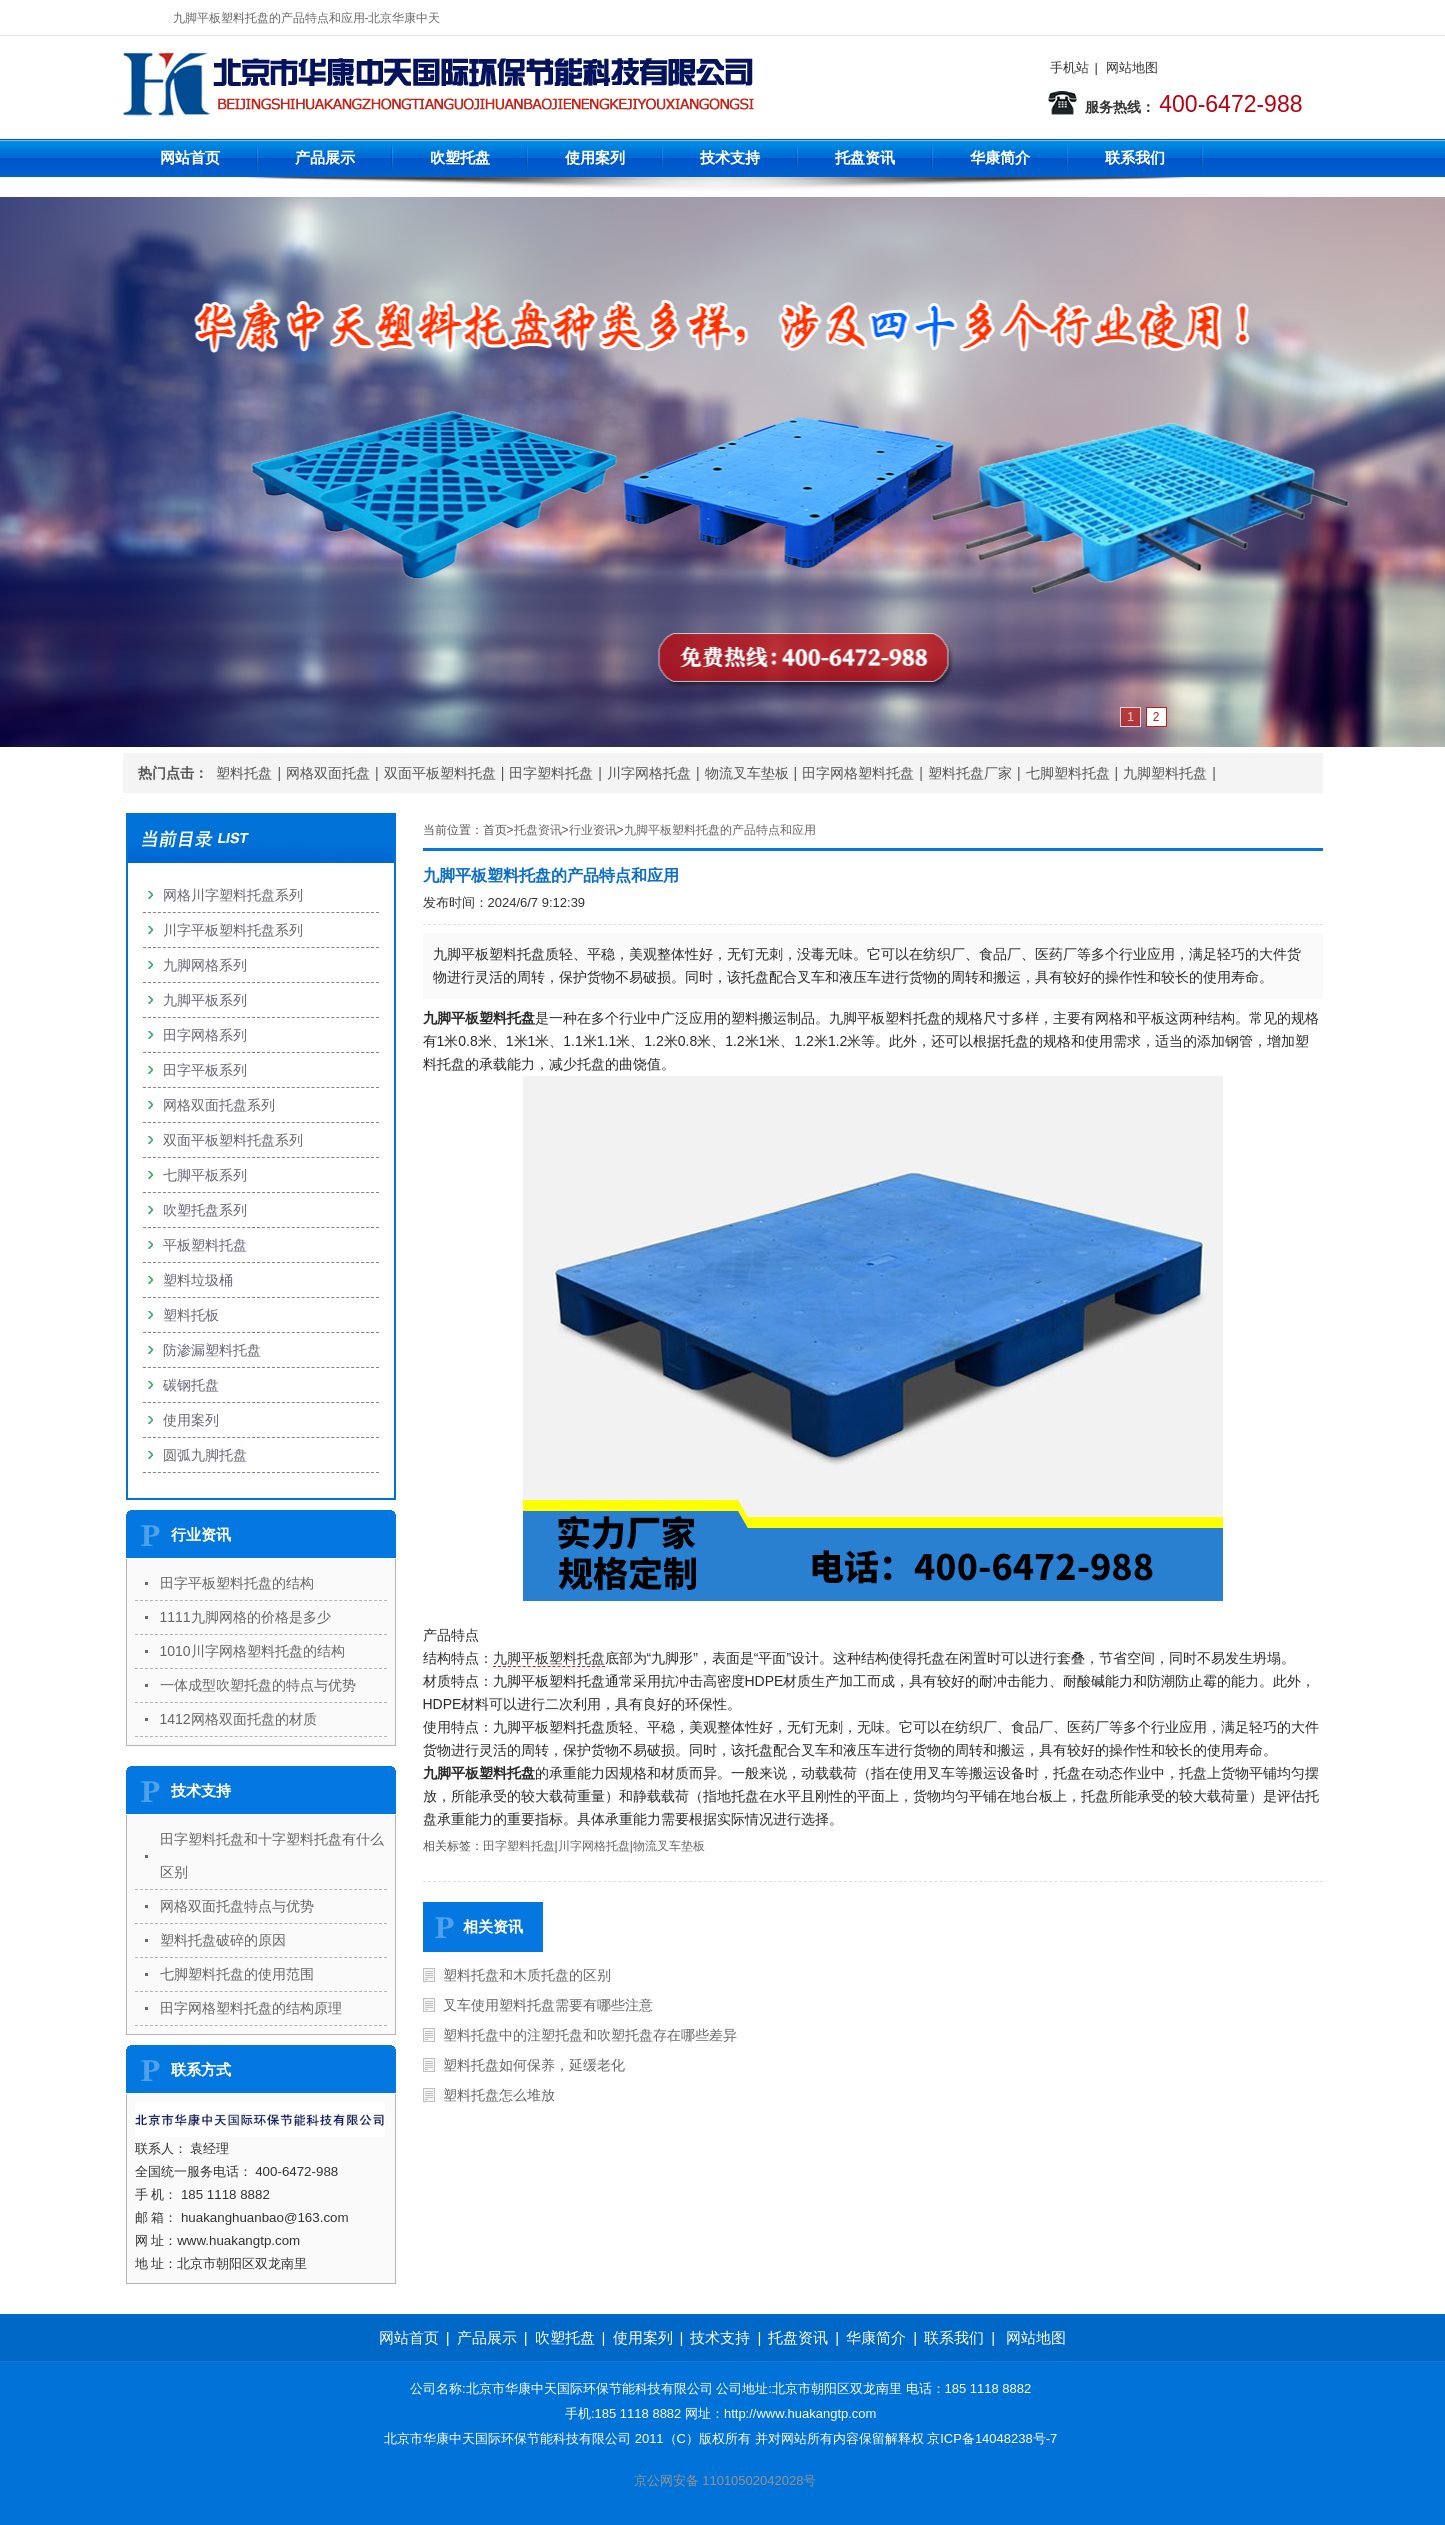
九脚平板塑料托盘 (549, 1658)
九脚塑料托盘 (1165, 773)
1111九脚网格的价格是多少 (245, 1617)
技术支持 (730, 157)
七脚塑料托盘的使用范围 (237, 1974)
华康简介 (1000, 157)
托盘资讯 (865, 157)
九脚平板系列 (205, 1000)
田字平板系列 (205, 1070)
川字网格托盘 (649, 773)
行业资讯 (593, 830)
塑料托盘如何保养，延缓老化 (534, 2065)
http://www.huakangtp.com (800, 2413)
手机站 (1069, 67)
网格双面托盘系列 (219, 1105)
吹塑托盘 (460, 157)
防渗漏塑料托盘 (212, 1350)
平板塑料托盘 (205, 1245)
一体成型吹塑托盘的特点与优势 (258, 1685)
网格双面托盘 (328, 773)
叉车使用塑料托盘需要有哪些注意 (548, 2005)
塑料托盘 (244, 773)
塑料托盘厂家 (970, 773)
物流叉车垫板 (747, 773)
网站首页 (190, 157)
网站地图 (1132, 67)
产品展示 (325, 157)
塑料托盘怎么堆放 (499, 2095)
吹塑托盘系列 (205, 1210)
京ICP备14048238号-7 (992, 2438)
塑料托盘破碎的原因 (223, 1940)
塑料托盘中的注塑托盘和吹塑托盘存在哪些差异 (590, 2035)
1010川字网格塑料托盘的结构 (252, 1651)
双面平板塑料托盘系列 (233, 1140)
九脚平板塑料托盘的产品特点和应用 (720, 830)
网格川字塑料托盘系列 (233, 895)
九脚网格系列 (205, 965)
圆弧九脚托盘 (205, 1455)
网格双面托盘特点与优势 (237, 1906)
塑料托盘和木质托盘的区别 (527, 1975)
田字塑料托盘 (551, 773)
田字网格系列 (205, 1035)
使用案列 (595, 157)
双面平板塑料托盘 (440, 773)
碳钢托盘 (191, 1385)
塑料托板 (191, 1315)
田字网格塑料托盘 (858, 773)
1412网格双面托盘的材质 (238, 1719)
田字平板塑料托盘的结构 (237, 1583)
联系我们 (1135, 157)
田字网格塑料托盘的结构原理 (251, 2008)
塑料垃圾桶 (198, 1280)
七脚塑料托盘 (1068, 773)
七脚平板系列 (205, 1175)
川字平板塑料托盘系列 (233, 930)
